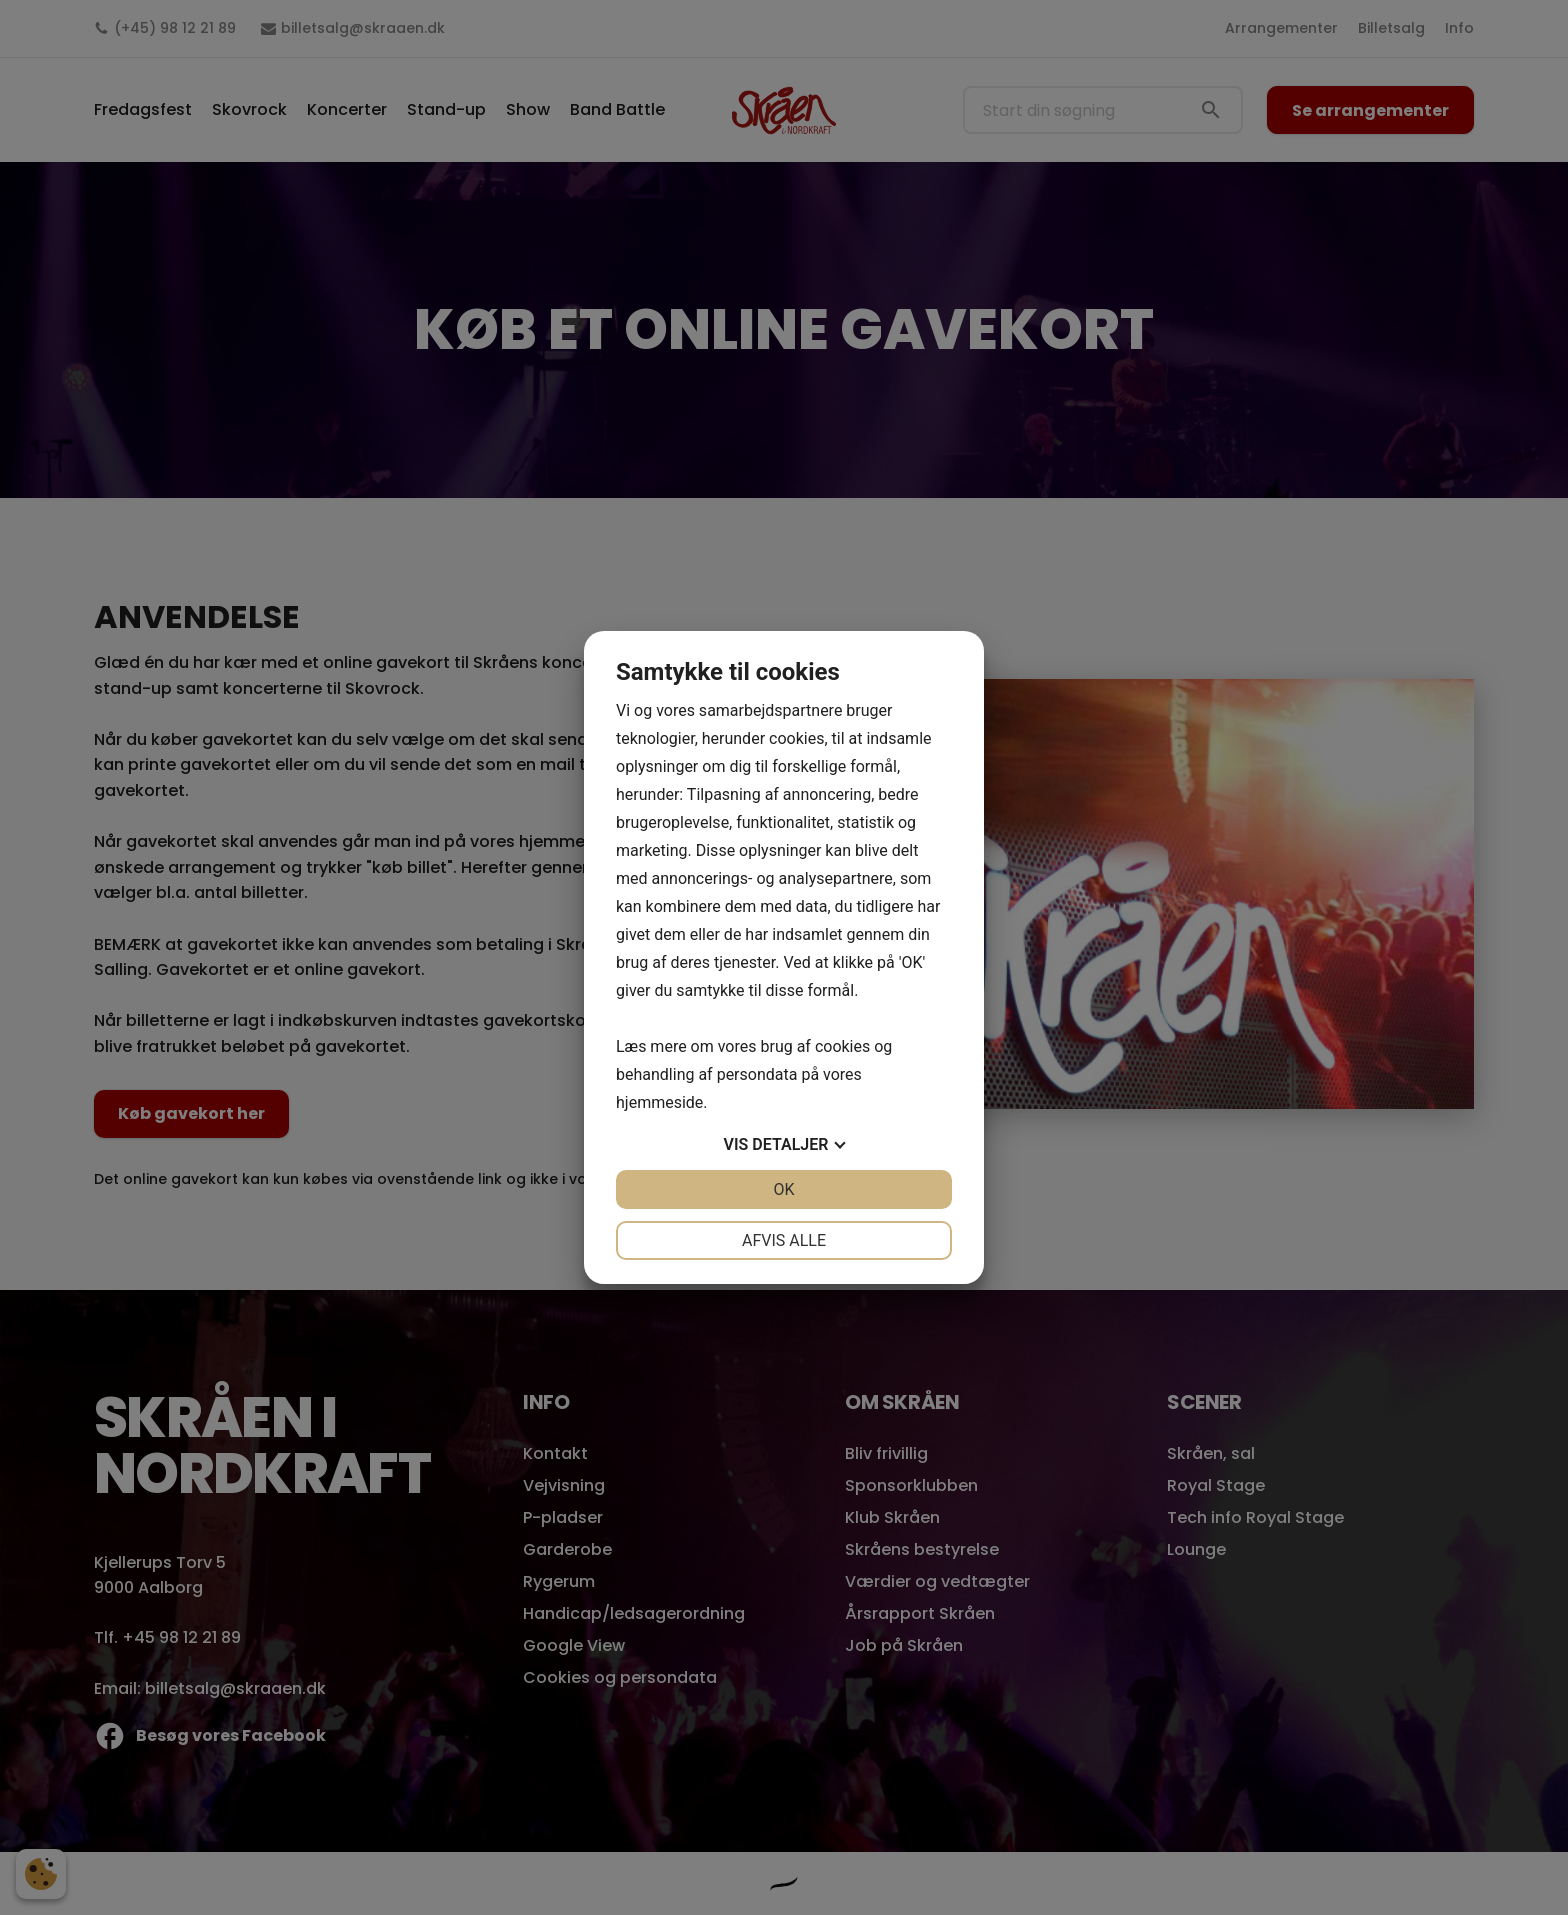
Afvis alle (784, 1240)
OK (783, 1189)
